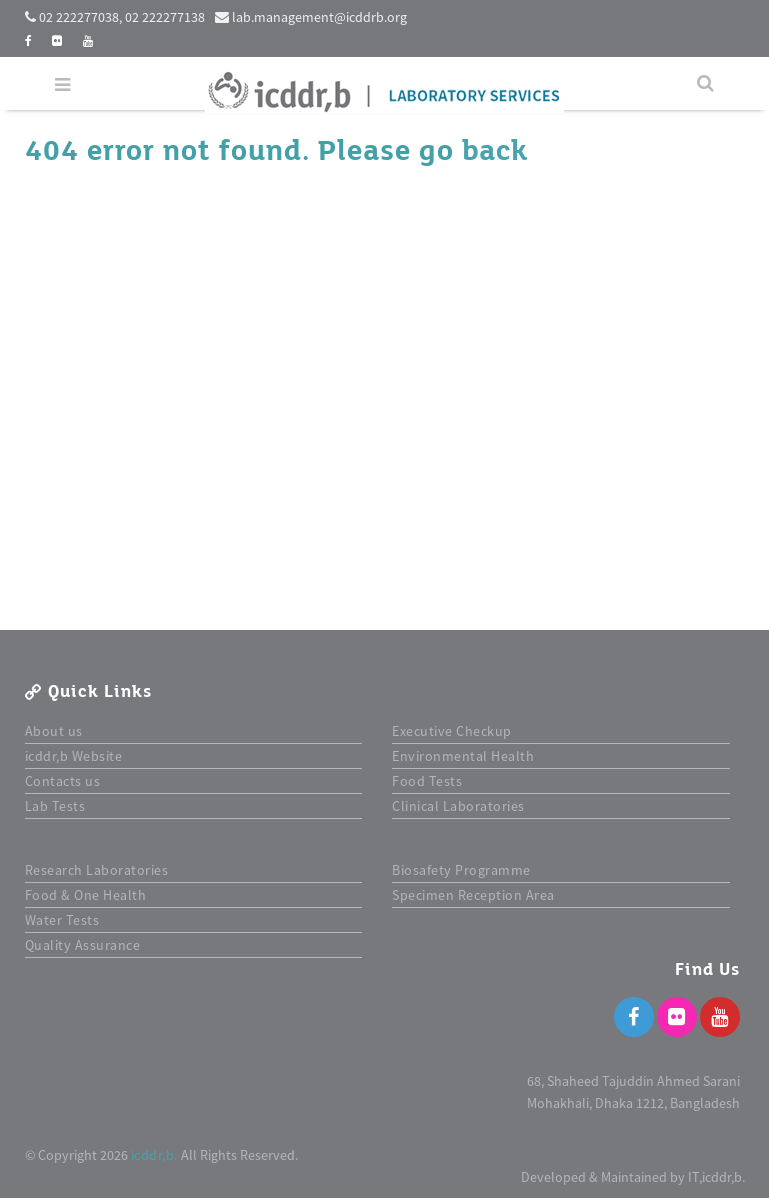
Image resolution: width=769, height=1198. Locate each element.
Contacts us (63, 781)
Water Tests (62, 920)
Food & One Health (86, 895)
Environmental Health (463, 756)
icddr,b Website (74, 756)
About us (54, 731)
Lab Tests (55, 806)
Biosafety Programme (461, 870)
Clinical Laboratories (458, 806)
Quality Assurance (83, 945)
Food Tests (427, 781)
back (495, 151)
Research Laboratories (97, 870)
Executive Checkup (452, 731)
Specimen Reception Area (473, 895)
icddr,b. (154, 1155)
